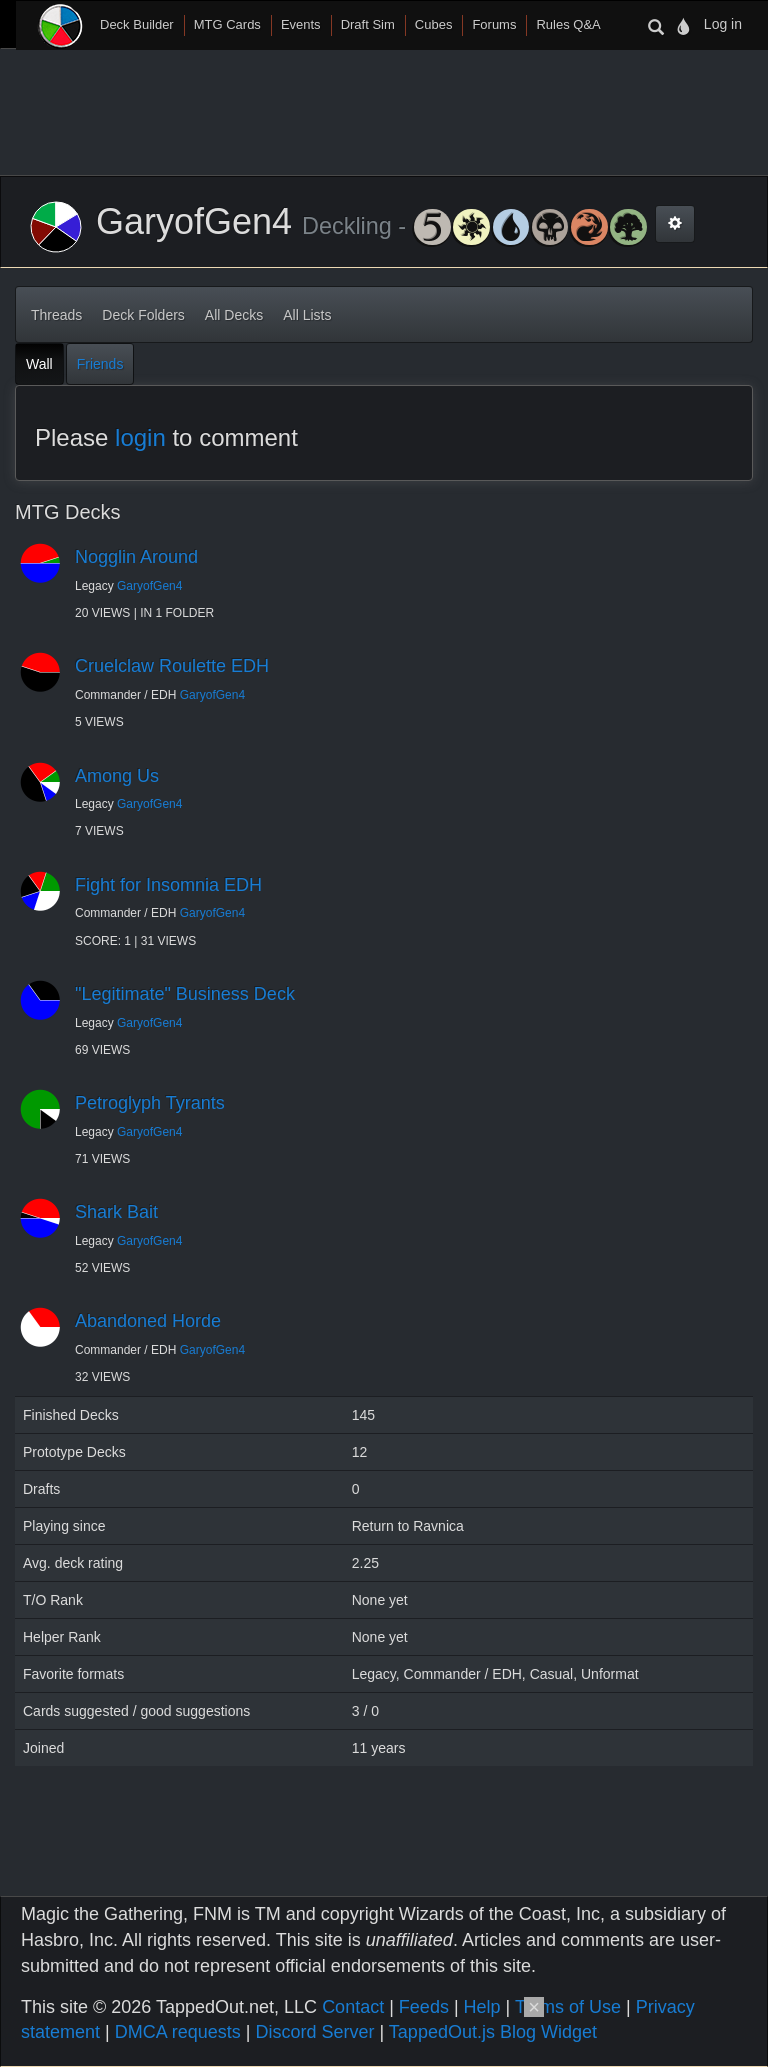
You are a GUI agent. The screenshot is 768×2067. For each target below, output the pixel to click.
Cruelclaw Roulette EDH (172, 666)
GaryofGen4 (149, 586)
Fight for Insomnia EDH (168, 885)
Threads (56, 315)
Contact (353, 2007)
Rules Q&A (568, 24)
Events (301, 24)
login (140, 437)
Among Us (117, 776)
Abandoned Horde (148, 1321)
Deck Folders (143, 315)
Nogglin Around (136, 557)
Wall (39, 364)
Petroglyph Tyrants (150, 1103)
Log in (723, 24)
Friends (100, 364)
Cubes (434, 24)
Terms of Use (568, 2007)
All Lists (307, 315)
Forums (494, 24)
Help (482, 2007)
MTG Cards (227, 24)
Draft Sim (368, 24)
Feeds (424, 2007)
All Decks (234, 315)
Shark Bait (116, 1212)
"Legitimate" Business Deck (185, 994)
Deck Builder (137, 24)
